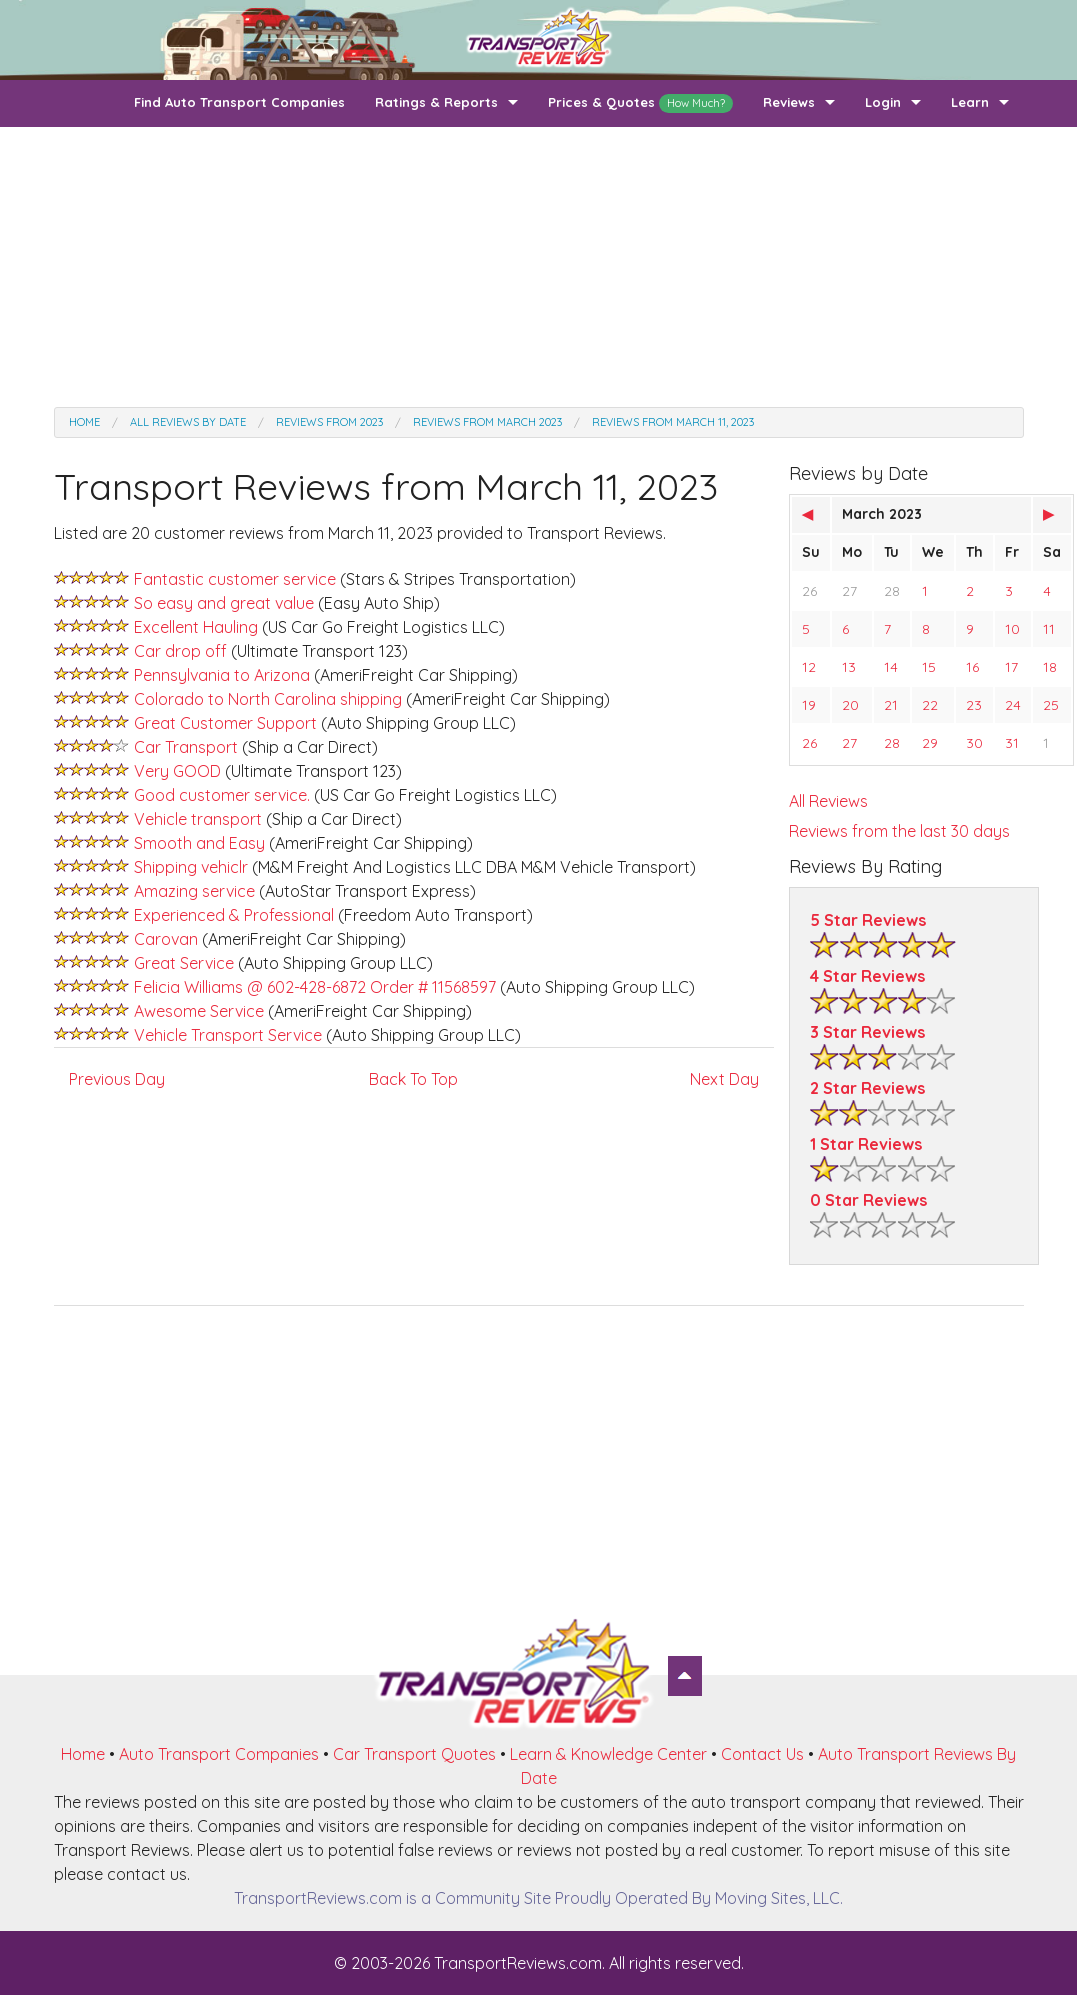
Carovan (166, 939)
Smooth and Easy (199, 843)
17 (1011, 667)
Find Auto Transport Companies (239, 102)
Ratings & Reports (436, 102)
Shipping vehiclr (191, 867)
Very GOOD (179, 771)
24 (1013, 705)
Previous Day (117, 1079)
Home (84, 422)
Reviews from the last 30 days (899, 831)
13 (849, 667)
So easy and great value (226, 603)
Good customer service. (224, 795)
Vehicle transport (200, 819)
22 (930, 705)
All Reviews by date (188, 422)
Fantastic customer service (235, 579)
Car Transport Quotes (414, 1754)
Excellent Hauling (198, 627)
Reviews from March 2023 (487, 422)
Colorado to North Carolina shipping (270, 699)
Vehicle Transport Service (228, 1035)
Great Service (184, 963)
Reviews (789, 102)
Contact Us (762, 1754)
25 (1051, 705)
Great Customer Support (227, 723)
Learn (970, 102)
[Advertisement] (539, 267)
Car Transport (188, 747)
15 (929, 667)
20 (850, 705)
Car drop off (182, 651)
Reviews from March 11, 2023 (673, 422)
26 (809, 591)
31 (1012, 743)
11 (1049, 629)
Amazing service (196, 891)
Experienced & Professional (234, 915)
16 (972, 667)
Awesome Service (199, 1011)
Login (883, 102)
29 (930, 743)
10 (1012, 629)
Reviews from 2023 (329, 422)
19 (809, 705)
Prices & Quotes (640, 103)
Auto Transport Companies (219, 1754)
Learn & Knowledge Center (608, 1754)
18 (1050, 667)
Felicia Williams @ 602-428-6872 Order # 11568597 (315, 987)
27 (849, 591)
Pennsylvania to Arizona (222, 675)
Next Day (724, 1079)
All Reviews (828, 801)
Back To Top (413, 1079)
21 (891, 705)
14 (891, 667)
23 (974, 705)
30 (974, 743)
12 (809, 667)
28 (892, 591)
